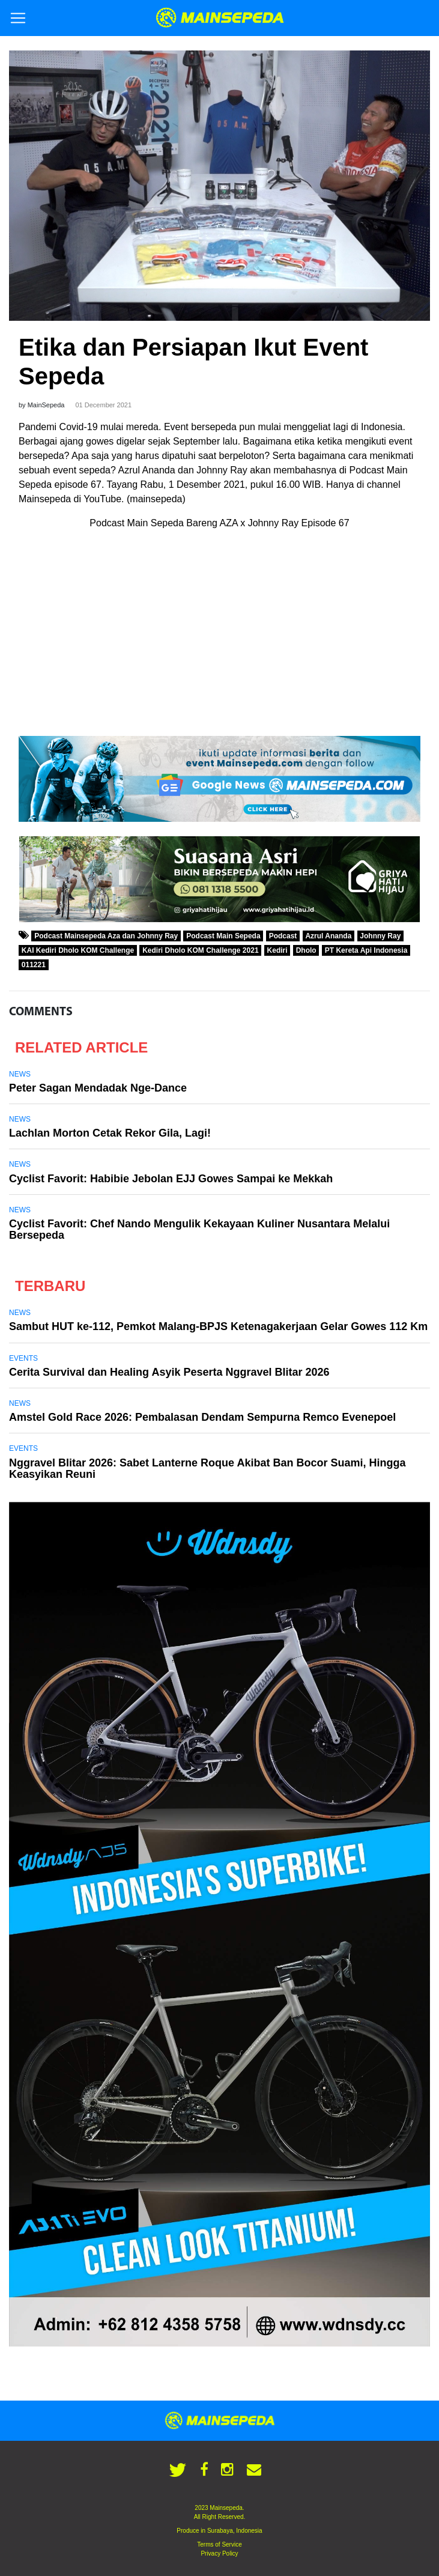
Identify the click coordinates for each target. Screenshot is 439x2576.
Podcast (283, 936)
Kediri (277, 950)
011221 (34, 965)
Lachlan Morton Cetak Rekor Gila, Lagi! (110, 1133)
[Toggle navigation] (18, 18)
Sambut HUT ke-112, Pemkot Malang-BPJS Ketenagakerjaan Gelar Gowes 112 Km (218, 1326)
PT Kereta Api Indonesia (366, 950)
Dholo (306, 950)
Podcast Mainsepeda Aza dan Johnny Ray (106, 936)
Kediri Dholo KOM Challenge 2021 (200, 950)
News (20, 1074)
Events (23, 1358)
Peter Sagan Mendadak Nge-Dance (98, 1088)
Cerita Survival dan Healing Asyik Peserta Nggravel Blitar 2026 (169, 1372)
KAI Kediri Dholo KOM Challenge (78, 950)
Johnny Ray (380, 936)
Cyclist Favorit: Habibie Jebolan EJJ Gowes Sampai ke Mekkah (171, 1179)
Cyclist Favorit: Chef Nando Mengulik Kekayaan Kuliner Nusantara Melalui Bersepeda (199, 1229)
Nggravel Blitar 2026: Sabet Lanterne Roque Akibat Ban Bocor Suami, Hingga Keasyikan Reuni (207, 1468)
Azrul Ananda (328, 936)
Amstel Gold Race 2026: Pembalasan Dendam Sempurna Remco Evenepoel (202, 1417)
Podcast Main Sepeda (223, 936)
